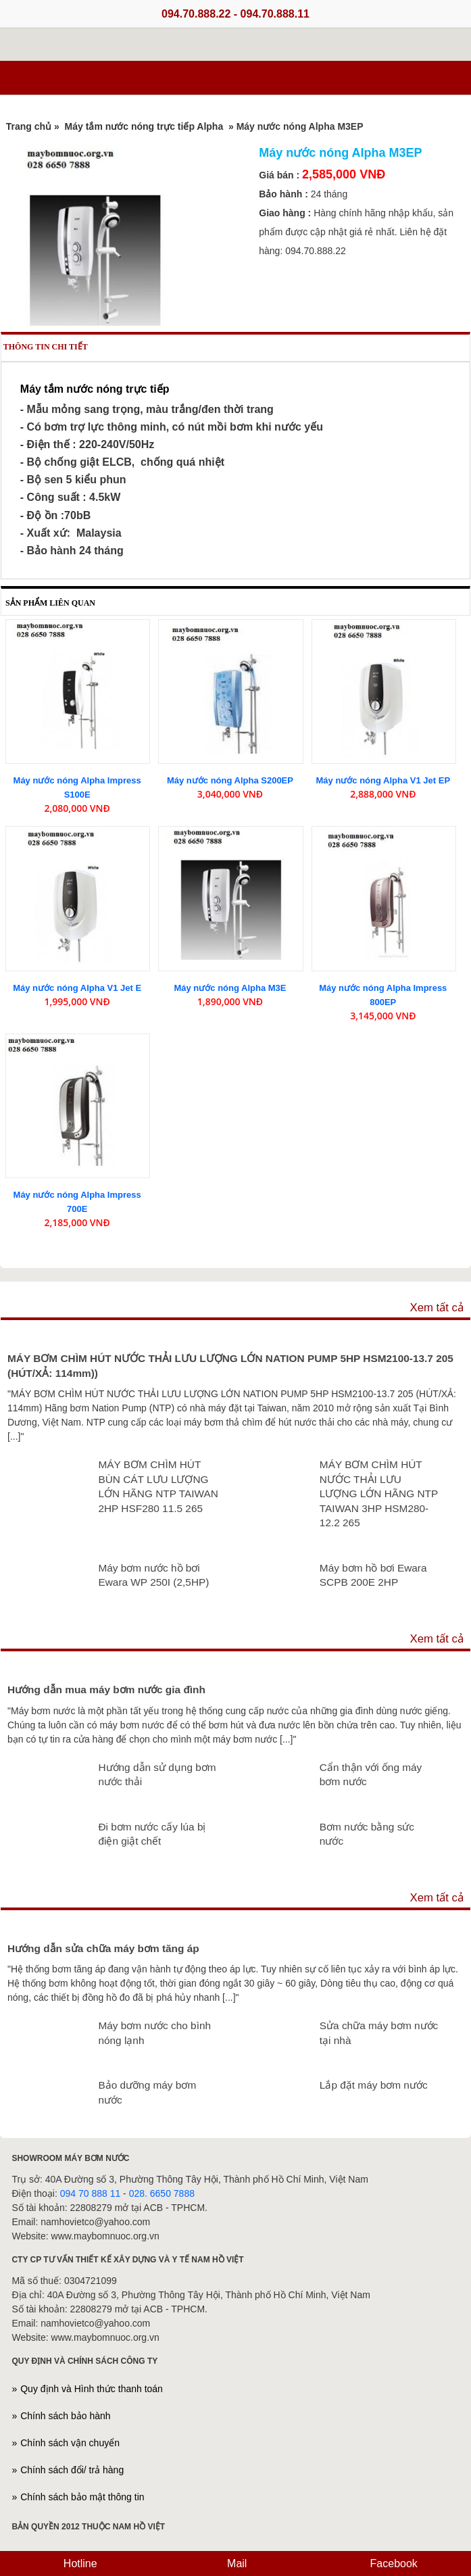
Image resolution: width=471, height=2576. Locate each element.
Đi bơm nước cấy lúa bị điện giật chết (151, 1834)
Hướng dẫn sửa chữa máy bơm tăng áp (103, 1948)
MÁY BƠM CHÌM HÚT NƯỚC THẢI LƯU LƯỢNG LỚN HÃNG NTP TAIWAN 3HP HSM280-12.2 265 (379, 1493)
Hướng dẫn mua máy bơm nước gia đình (106, 1689)
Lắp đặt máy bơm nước (374, 2085)
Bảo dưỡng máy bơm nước (147, 2092)
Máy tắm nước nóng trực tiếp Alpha (145, 126)
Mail (235, 2563)
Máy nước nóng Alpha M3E (230, 988)
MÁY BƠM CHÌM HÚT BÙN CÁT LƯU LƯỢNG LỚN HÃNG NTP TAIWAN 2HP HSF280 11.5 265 (158, 1486)
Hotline (78, 2563)
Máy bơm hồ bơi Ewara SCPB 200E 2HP (373, 1575)
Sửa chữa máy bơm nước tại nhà (379, 2033)
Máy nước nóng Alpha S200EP (230, 780)
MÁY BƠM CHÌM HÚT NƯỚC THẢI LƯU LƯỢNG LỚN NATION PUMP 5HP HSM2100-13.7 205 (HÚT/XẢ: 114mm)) (230, 1366)
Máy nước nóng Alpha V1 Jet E (77, 988)
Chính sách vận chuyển (70, 2442)
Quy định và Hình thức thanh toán (91, 2388)
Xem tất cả (437, 1307)
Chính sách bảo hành (65, 2415)
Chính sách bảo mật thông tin (82, 2497)
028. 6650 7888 (162, 2193)
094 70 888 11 (90, 2193)
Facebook (392, 2563)
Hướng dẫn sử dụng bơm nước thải (157, 1774)
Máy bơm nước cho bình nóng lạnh (154, 2033)
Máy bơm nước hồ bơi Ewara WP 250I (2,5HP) (153, 1575)
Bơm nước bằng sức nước (367, 1834)
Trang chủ (28, 126)
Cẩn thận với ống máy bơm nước (371, 1774)
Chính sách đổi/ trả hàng (72, 2469)
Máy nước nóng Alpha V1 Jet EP (383, 780)
